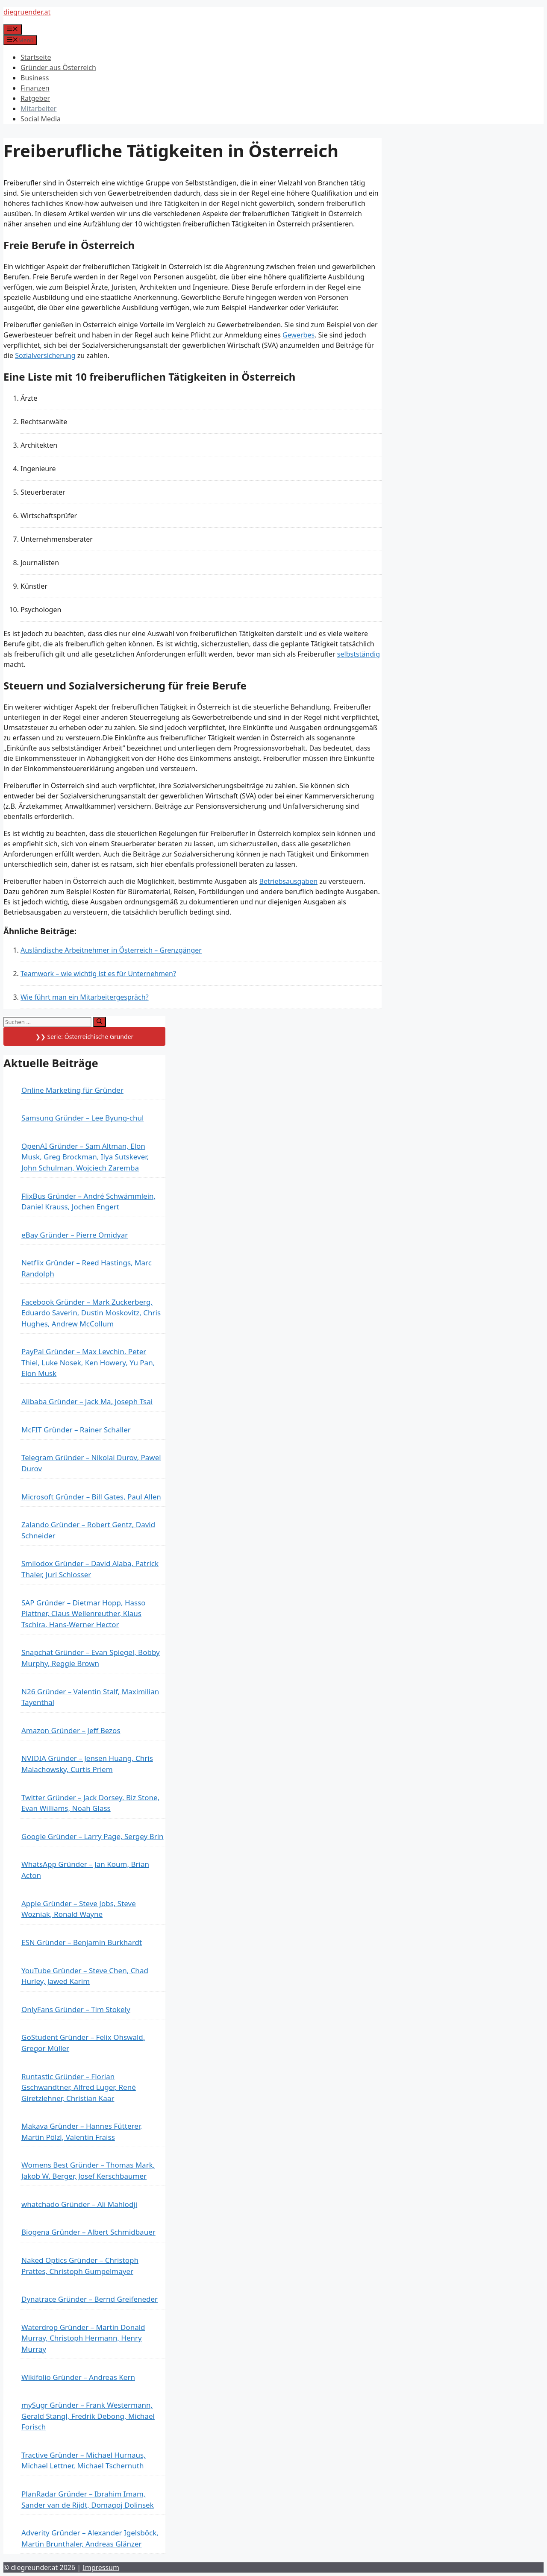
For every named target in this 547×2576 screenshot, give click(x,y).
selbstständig (358, 654)
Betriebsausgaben (288, 881)
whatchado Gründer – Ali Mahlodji (79, 2204)
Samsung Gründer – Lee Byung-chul (82, 1118)
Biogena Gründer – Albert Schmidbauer (88, 2232)
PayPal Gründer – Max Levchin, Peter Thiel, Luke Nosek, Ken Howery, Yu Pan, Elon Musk (88, 1362)
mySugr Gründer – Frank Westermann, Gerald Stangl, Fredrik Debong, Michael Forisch (88, 2416)
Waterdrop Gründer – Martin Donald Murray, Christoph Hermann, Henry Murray (83, 2338)
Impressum (100, 2567)
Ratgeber (35, 98)
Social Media (41, 118)
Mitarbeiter (38, 108)
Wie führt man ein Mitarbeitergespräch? (85, 997)
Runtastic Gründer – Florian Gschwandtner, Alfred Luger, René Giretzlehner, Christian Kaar (78, 2087)
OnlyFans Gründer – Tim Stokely (75, 2009)
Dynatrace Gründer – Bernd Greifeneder (89, 2299)
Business (35, 77)
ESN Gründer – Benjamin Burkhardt (81, 1942)
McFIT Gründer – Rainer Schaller (76, 1430)
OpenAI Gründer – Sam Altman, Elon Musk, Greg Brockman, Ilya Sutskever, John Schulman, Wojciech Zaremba (85, 1157)
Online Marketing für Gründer (72, 1090)
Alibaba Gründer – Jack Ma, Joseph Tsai (87, 1401)
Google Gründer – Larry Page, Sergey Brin (92, 1836)
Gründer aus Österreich (58, 67)
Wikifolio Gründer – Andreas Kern (78, 2377)
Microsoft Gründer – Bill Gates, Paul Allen (91, 1497)
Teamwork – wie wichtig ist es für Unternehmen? (98, 973)
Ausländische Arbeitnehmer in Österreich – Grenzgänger (111, 950)
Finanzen (35, 88)
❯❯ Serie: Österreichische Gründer (84, 1037)
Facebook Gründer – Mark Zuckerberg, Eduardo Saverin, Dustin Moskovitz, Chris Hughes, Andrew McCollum (91, 1313)
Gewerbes (298, 335)
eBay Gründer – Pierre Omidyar (74, 1235)
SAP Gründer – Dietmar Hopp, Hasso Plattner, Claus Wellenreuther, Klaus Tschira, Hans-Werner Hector (83, 1613)
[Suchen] (99, 1022)
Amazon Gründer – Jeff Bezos (71, 1730)
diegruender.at (26, 12)
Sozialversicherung (45, 355)
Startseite (36, 57)
